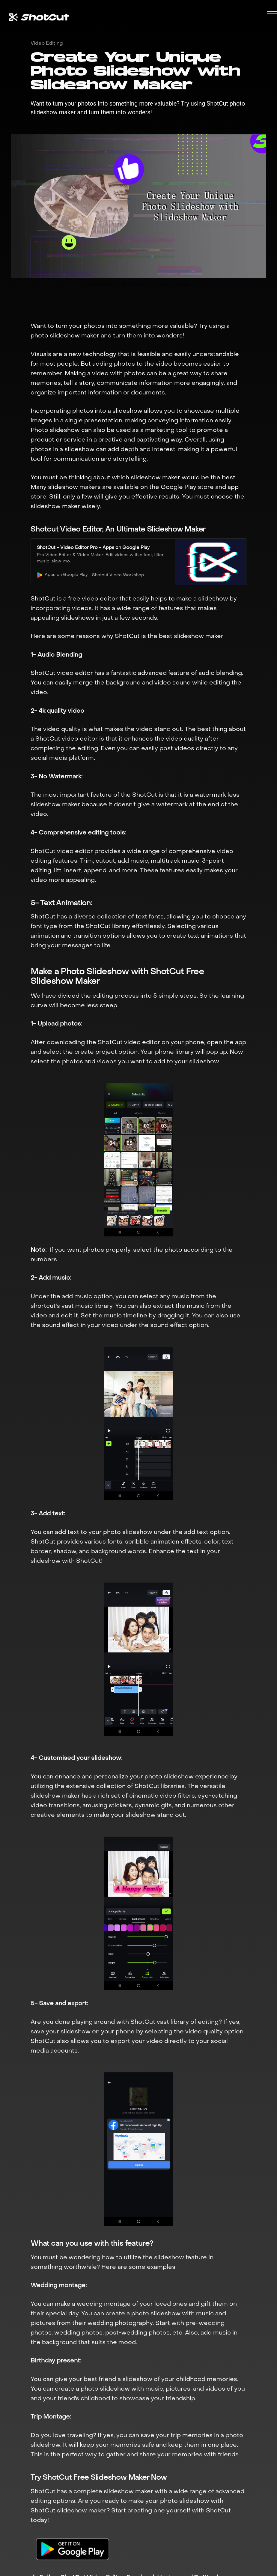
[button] (272, 13)
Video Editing (47, 43)
